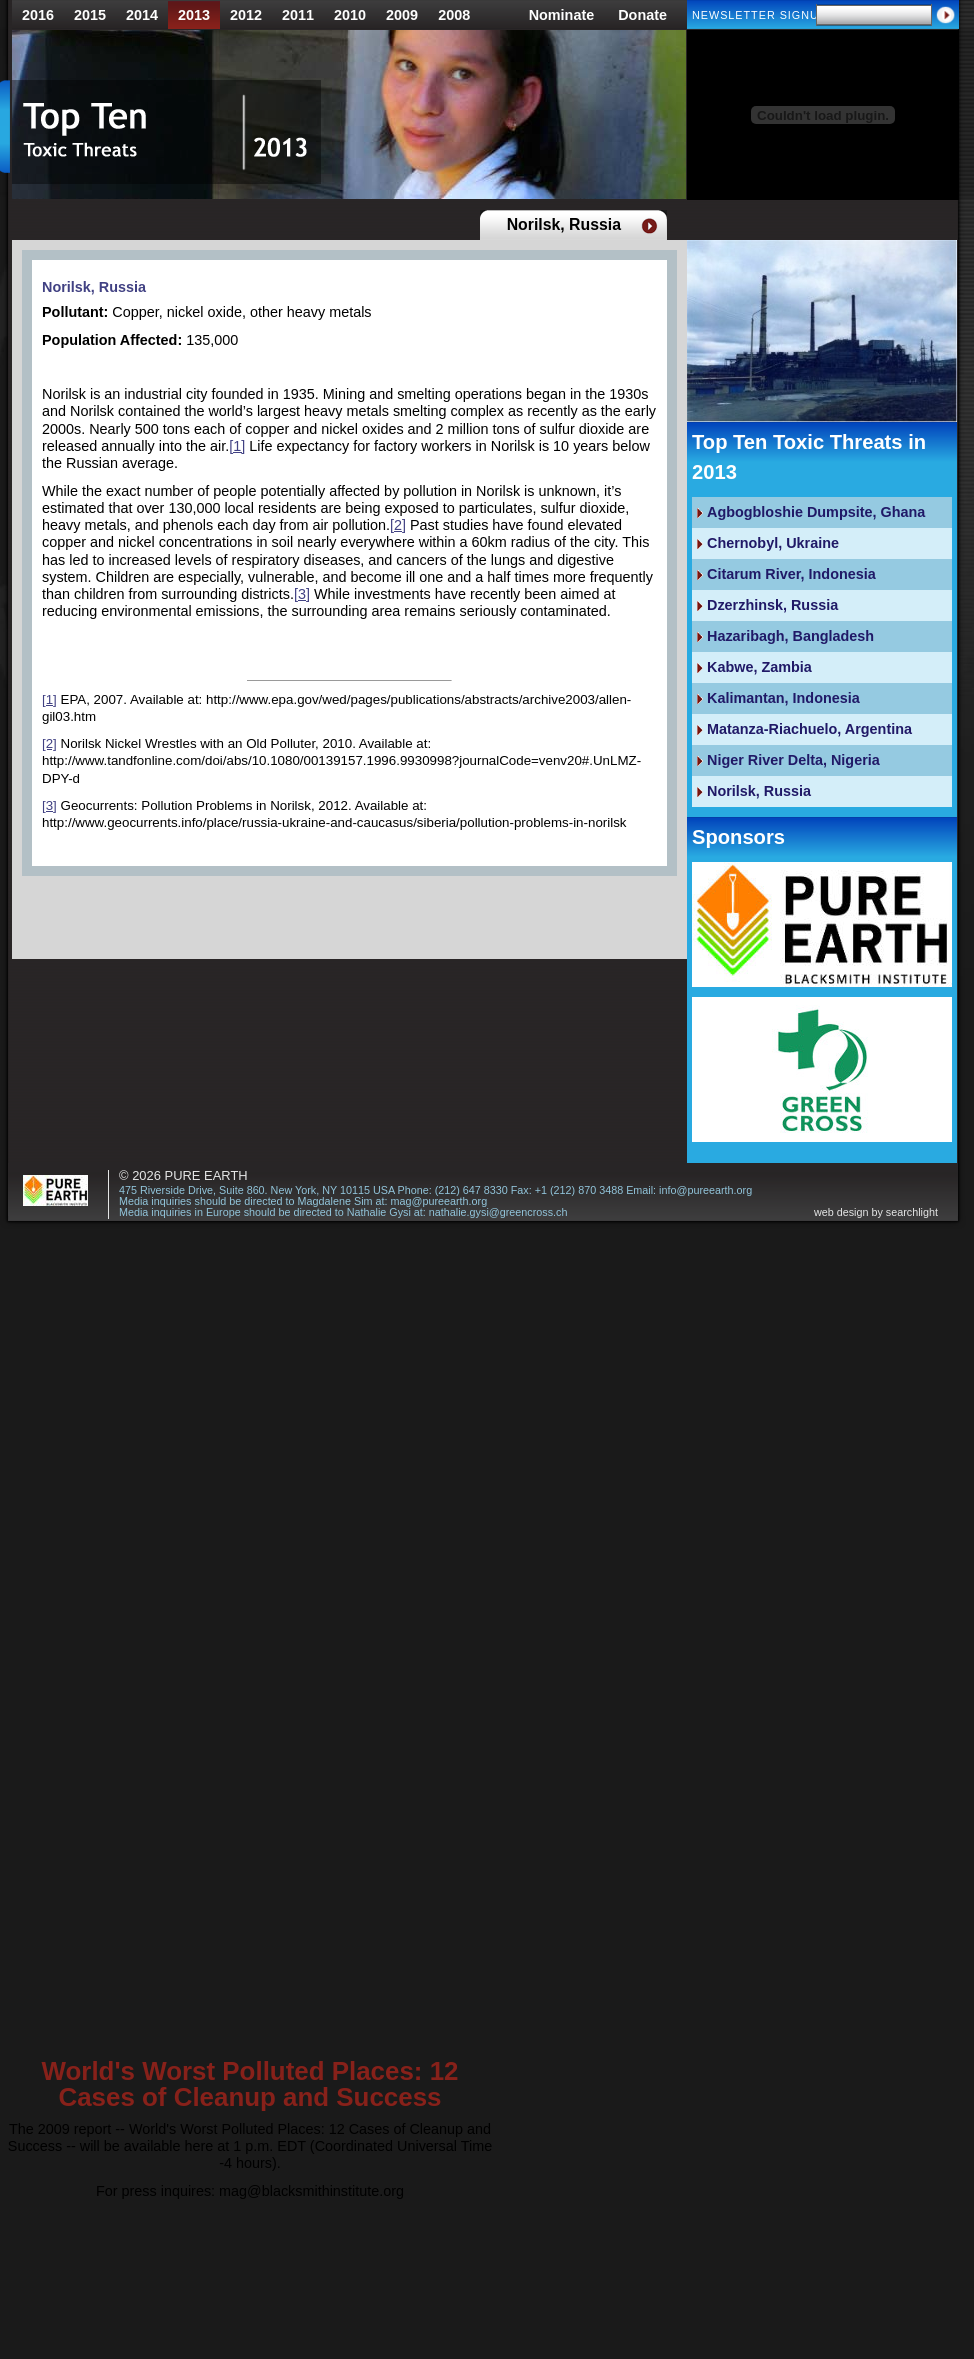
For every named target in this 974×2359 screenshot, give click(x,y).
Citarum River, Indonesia (791, 574)
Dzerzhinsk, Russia (772, 605)
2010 (350, 15)
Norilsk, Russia (94, 287)
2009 (402, 15)
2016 (38, 15)
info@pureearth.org (705, 1190)
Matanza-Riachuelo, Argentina (809, 729)
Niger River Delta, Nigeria (793, 760)
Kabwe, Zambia (759, 667)
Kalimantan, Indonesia (783, 698)
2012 (246, 15)
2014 (142, 15)
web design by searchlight (876, 1212)
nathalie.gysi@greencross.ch (498, 1212)
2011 (298, 15)
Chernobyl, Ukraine (773, 543)
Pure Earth (206, 1175)
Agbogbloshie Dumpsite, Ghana (816, 512)
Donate (642, 15)
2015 (90, 15)
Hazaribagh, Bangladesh (790, 636)
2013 (194, 15)
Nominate (562, 15)
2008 (454, 15)
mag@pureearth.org (438, 1201)
